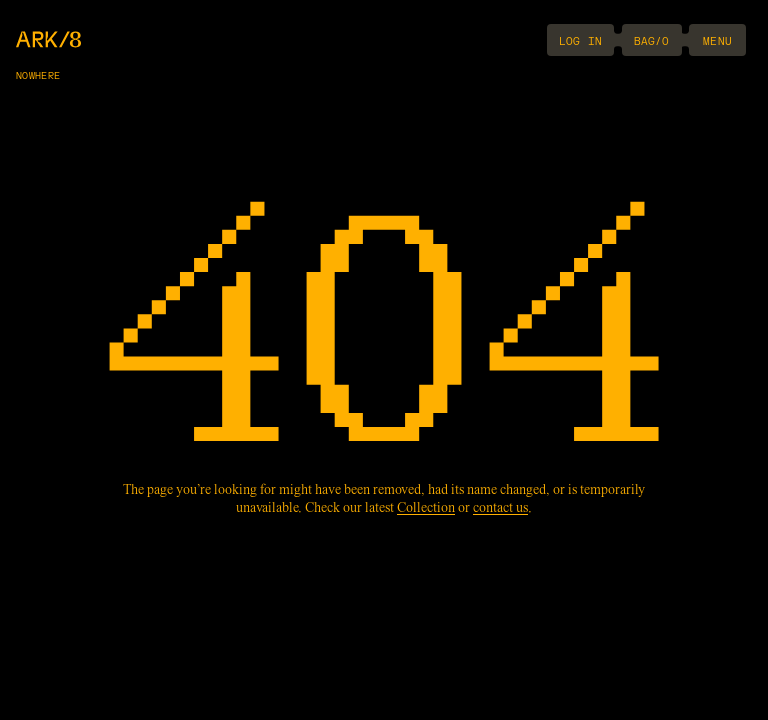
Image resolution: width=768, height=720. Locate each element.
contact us (500, 509)
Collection (426, 509)
